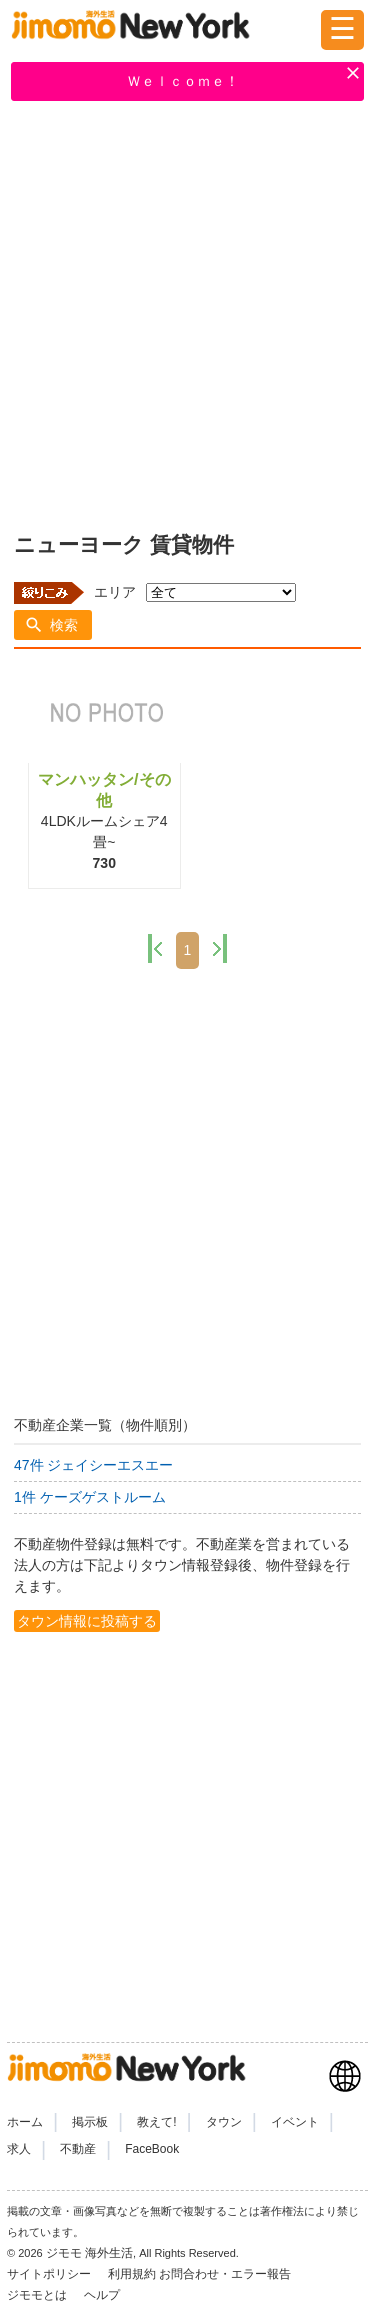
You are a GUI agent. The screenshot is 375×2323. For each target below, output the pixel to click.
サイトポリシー (50, 2274)
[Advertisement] (187, 312)
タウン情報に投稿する (87, 1621)
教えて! (156, 2122)
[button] (53, 625)
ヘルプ (102, 2295)
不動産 (78, 2149)
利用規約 (132, 2274)
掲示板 (90, 2122)
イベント (295, 2122)
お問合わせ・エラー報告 (226, 2274)
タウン (224, 2122)
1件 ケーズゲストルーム (90, 1497)
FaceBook (152, 2149)
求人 (19, 2149)
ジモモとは (38, 2295)
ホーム (25, 2122)
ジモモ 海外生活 (89, 2253)
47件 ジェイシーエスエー (93, 1465)
